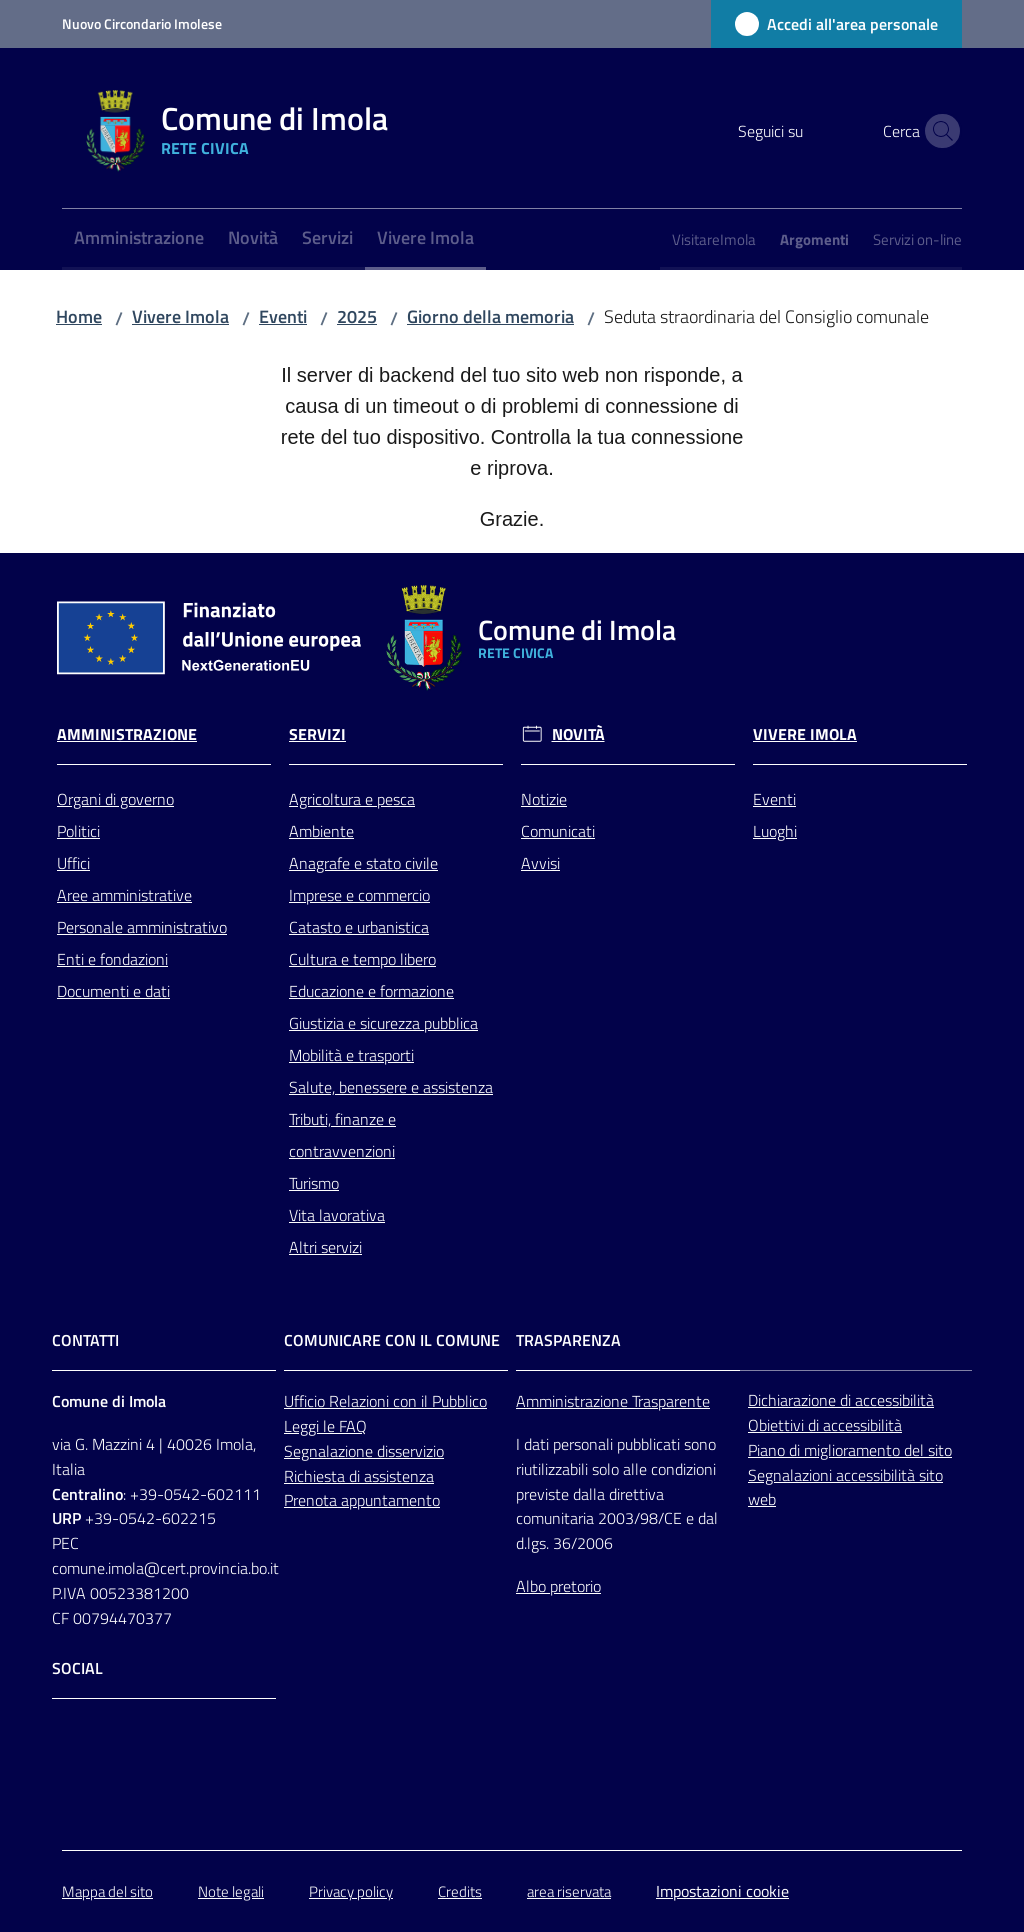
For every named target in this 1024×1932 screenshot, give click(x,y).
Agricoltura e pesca (352, 799)
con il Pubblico (440, 1401)
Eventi (283, 316)
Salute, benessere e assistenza (391, 1087)
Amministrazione (127, 734)
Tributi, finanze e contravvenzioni (342, 1135)
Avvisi (540, 863)
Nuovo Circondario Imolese (142, 23)
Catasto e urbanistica (359, 927)
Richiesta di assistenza (359, 1476)
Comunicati (558, 831)
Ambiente (321, 831)
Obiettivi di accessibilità (825, 1425)
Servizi (317, 734)
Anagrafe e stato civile (363, 863)
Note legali (231, 1891)
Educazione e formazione (371, 991)
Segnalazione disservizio (364, 1451)
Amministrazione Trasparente (613, 1401)
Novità (578, 734)
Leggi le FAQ (325, 1426)
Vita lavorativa (337, 1215)
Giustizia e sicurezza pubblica (383, 1023)
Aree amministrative (124, 895)
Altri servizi (325, 1247)
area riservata (569, 1891)
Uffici (73, 863)
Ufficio (306, 1401)
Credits (460, 1891)
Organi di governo (115, 799)
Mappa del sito (107, 1891)
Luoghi (775, 831)
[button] (938, 131)
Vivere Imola (180, 316)
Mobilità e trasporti (351, 1055)
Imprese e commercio (359, 895)
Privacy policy (351, 1891)
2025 (357, 316)
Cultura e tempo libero (362, 959)
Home (79, 316)
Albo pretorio (558, 1586)
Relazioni (361, 1401)
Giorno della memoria (490, 316)
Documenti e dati (113, 991)
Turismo (314, 1183)
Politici (78, 831)
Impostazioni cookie (722, 1891)
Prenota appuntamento (362, 1500)
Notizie (544, 799)
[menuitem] (139, 239)
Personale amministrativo (142, 927)
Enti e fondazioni (112, 959)
